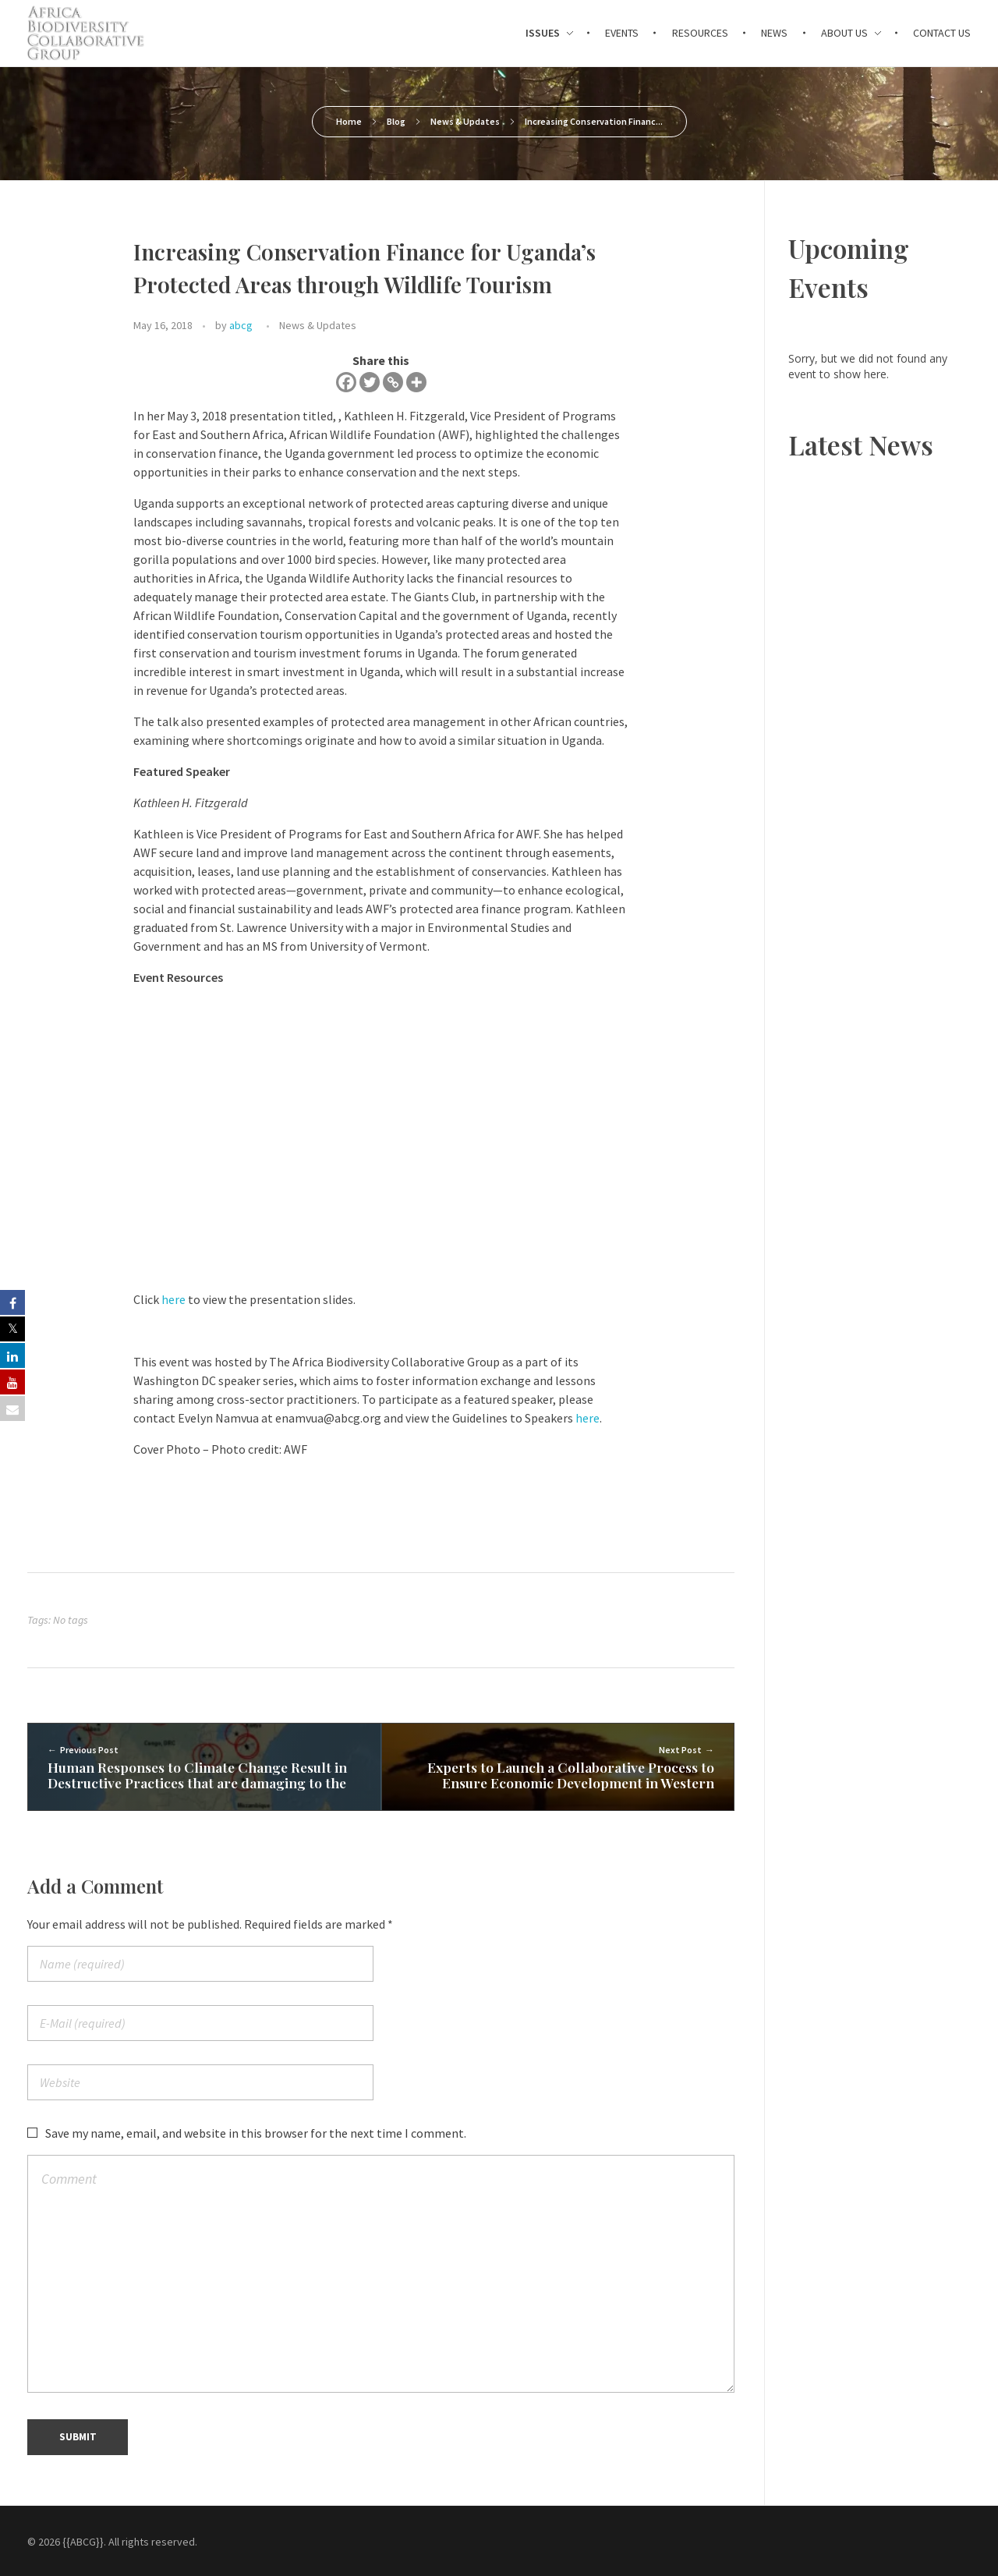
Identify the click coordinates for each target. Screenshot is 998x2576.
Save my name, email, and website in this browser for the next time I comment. (255, 2134)
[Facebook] (346, 382)
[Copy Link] (393, 382)
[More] (416, 382)
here (173, 1299)
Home (349, 121)
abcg (241, 325)
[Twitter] (369, 382)
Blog (396, 121)
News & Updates (465, 121)
